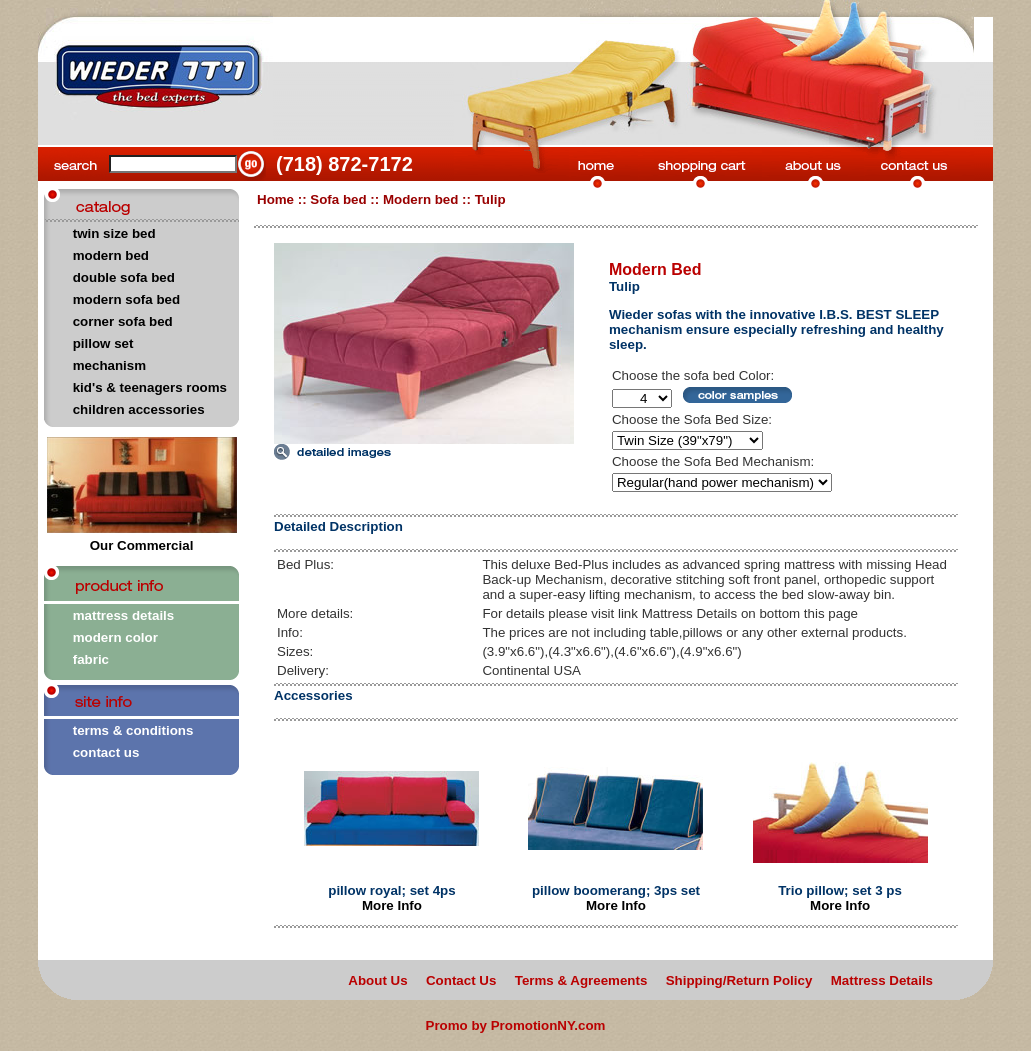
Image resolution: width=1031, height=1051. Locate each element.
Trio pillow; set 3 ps (840, 890)
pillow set (103, 343)
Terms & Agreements (581, 980)
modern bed (111, 255)
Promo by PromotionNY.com (516, 1025)
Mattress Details (882, 980)
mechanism (109, 365)
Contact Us (461, 980)
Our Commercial (142, 539)
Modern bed (421, 199)
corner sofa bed (123, 321)
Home (275, 199)
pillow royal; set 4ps (391, 890)
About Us (377, 980)
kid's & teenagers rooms (150, 387)
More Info (392, 905)
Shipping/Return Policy (739, 980)
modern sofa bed (126, 299)
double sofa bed (124, 277)
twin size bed (114, 233)
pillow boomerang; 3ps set (616, 890)
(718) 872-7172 (344, 164)
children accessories (139, 409)
